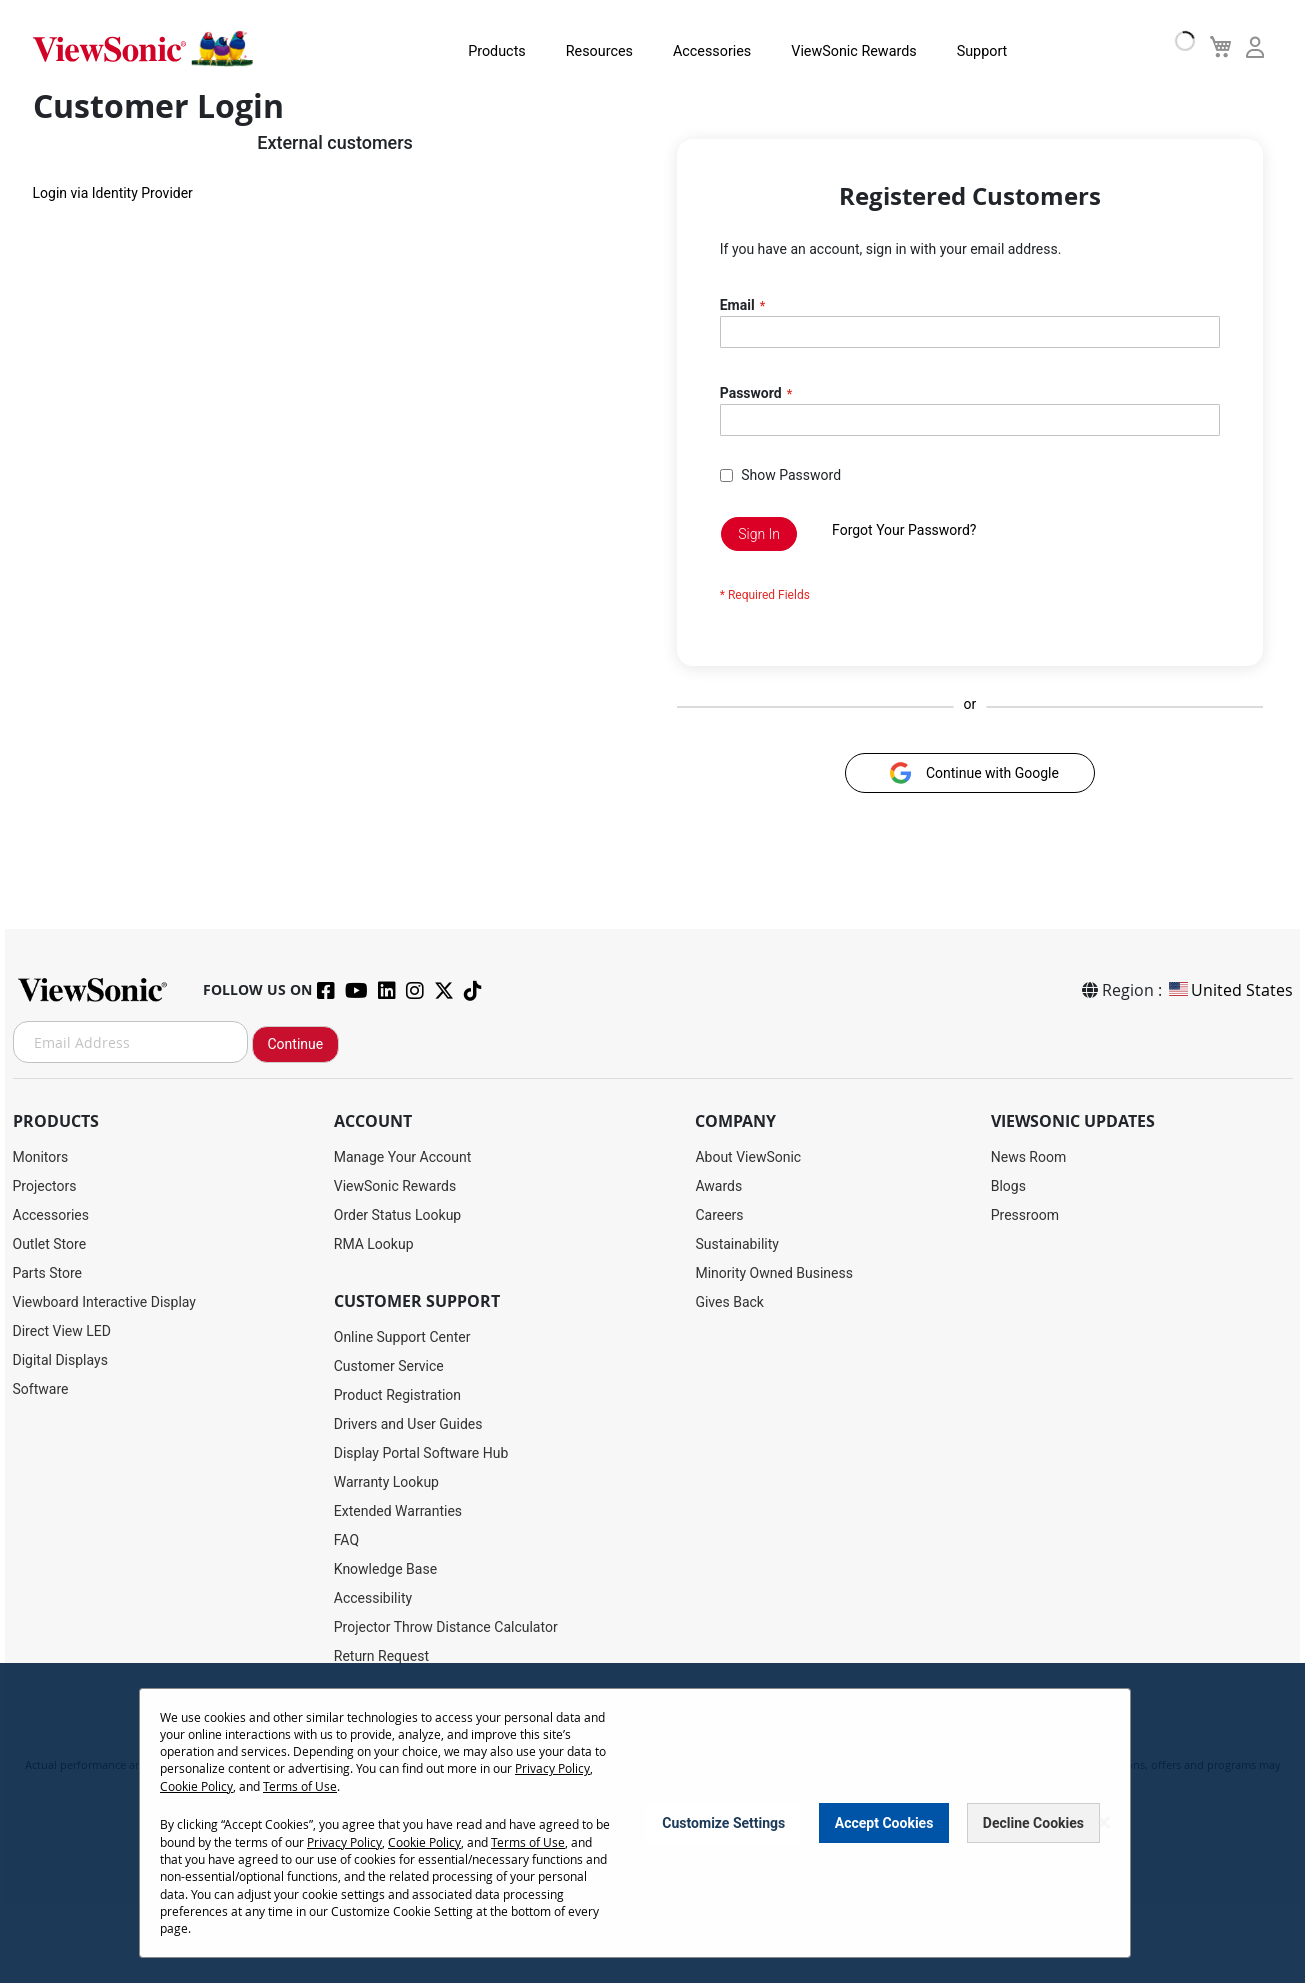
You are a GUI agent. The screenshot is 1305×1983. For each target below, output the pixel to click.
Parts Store (48, 1273)
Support (950, 50)
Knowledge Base (385, 1569)
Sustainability (736, 1244)
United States (1229, 990)
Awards (718, 1186)
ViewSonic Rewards (824, 50)
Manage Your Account (403, 1157)
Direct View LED (62, 1331)
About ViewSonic (748, 1157)
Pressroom (1025, 1215)
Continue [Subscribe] (296, 1044)
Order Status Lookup (397, 1215)
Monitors (41, 1157)
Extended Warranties (398, 1511)
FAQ (346, 1540)
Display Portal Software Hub (421, 1453)
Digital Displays (60, 1360)
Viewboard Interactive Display (104, 1302)
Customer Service (389, 1366)
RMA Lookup (374, 1244)
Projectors (45, 1186)
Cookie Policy (196, 1787)
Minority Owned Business (774, 1273)
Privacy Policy (552, 1770)
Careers (719, 1215)
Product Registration (397, 1395)
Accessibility (373, 1598)
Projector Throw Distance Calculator (446, 1627)
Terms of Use (300, 1787)
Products (473, 50)
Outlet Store (50, 1244)
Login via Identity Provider (113, 196)
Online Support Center (402, 1337)
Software (41, 1389)
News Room (1029, 1157)
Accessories (685, 50)
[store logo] (143, 48)
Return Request (381, 1656)
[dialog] (652, 1823)
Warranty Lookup (386, 1482)
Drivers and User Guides (408, 1424)
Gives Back (729, 1302)
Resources (574, 50)
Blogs (1008, 1186)
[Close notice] (1104, 1823)
